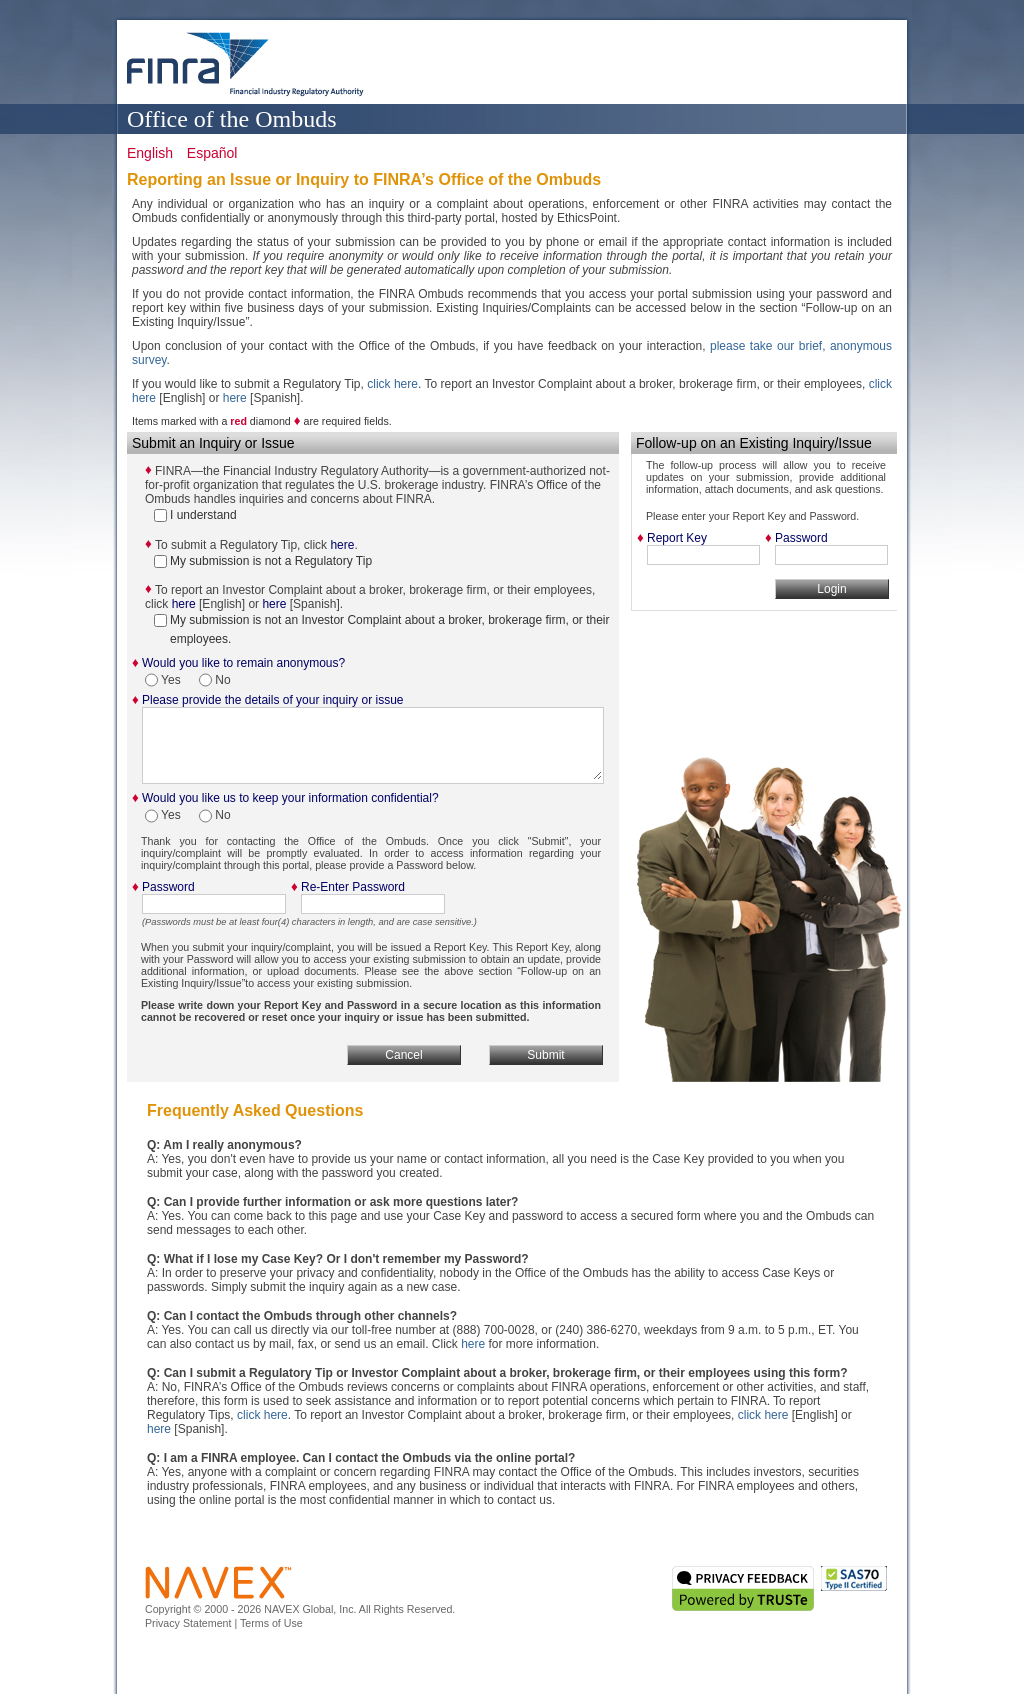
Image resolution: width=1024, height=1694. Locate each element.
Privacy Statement (188, 1623)
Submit (545, 1055)
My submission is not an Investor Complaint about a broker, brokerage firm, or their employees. (382, 629)
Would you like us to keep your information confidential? (290, 798)
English (150, 153)
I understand (195, 515)
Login (831, 589)
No (215, 680)
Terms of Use (271, 1623)
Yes (164, 680)
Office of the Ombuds (232, 118)
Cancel (403, 1055)
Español (212, 153)
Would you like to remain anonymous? (243, 663)
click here (392, 384)
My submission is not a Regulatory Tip (263, 561)
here (235, 398)
